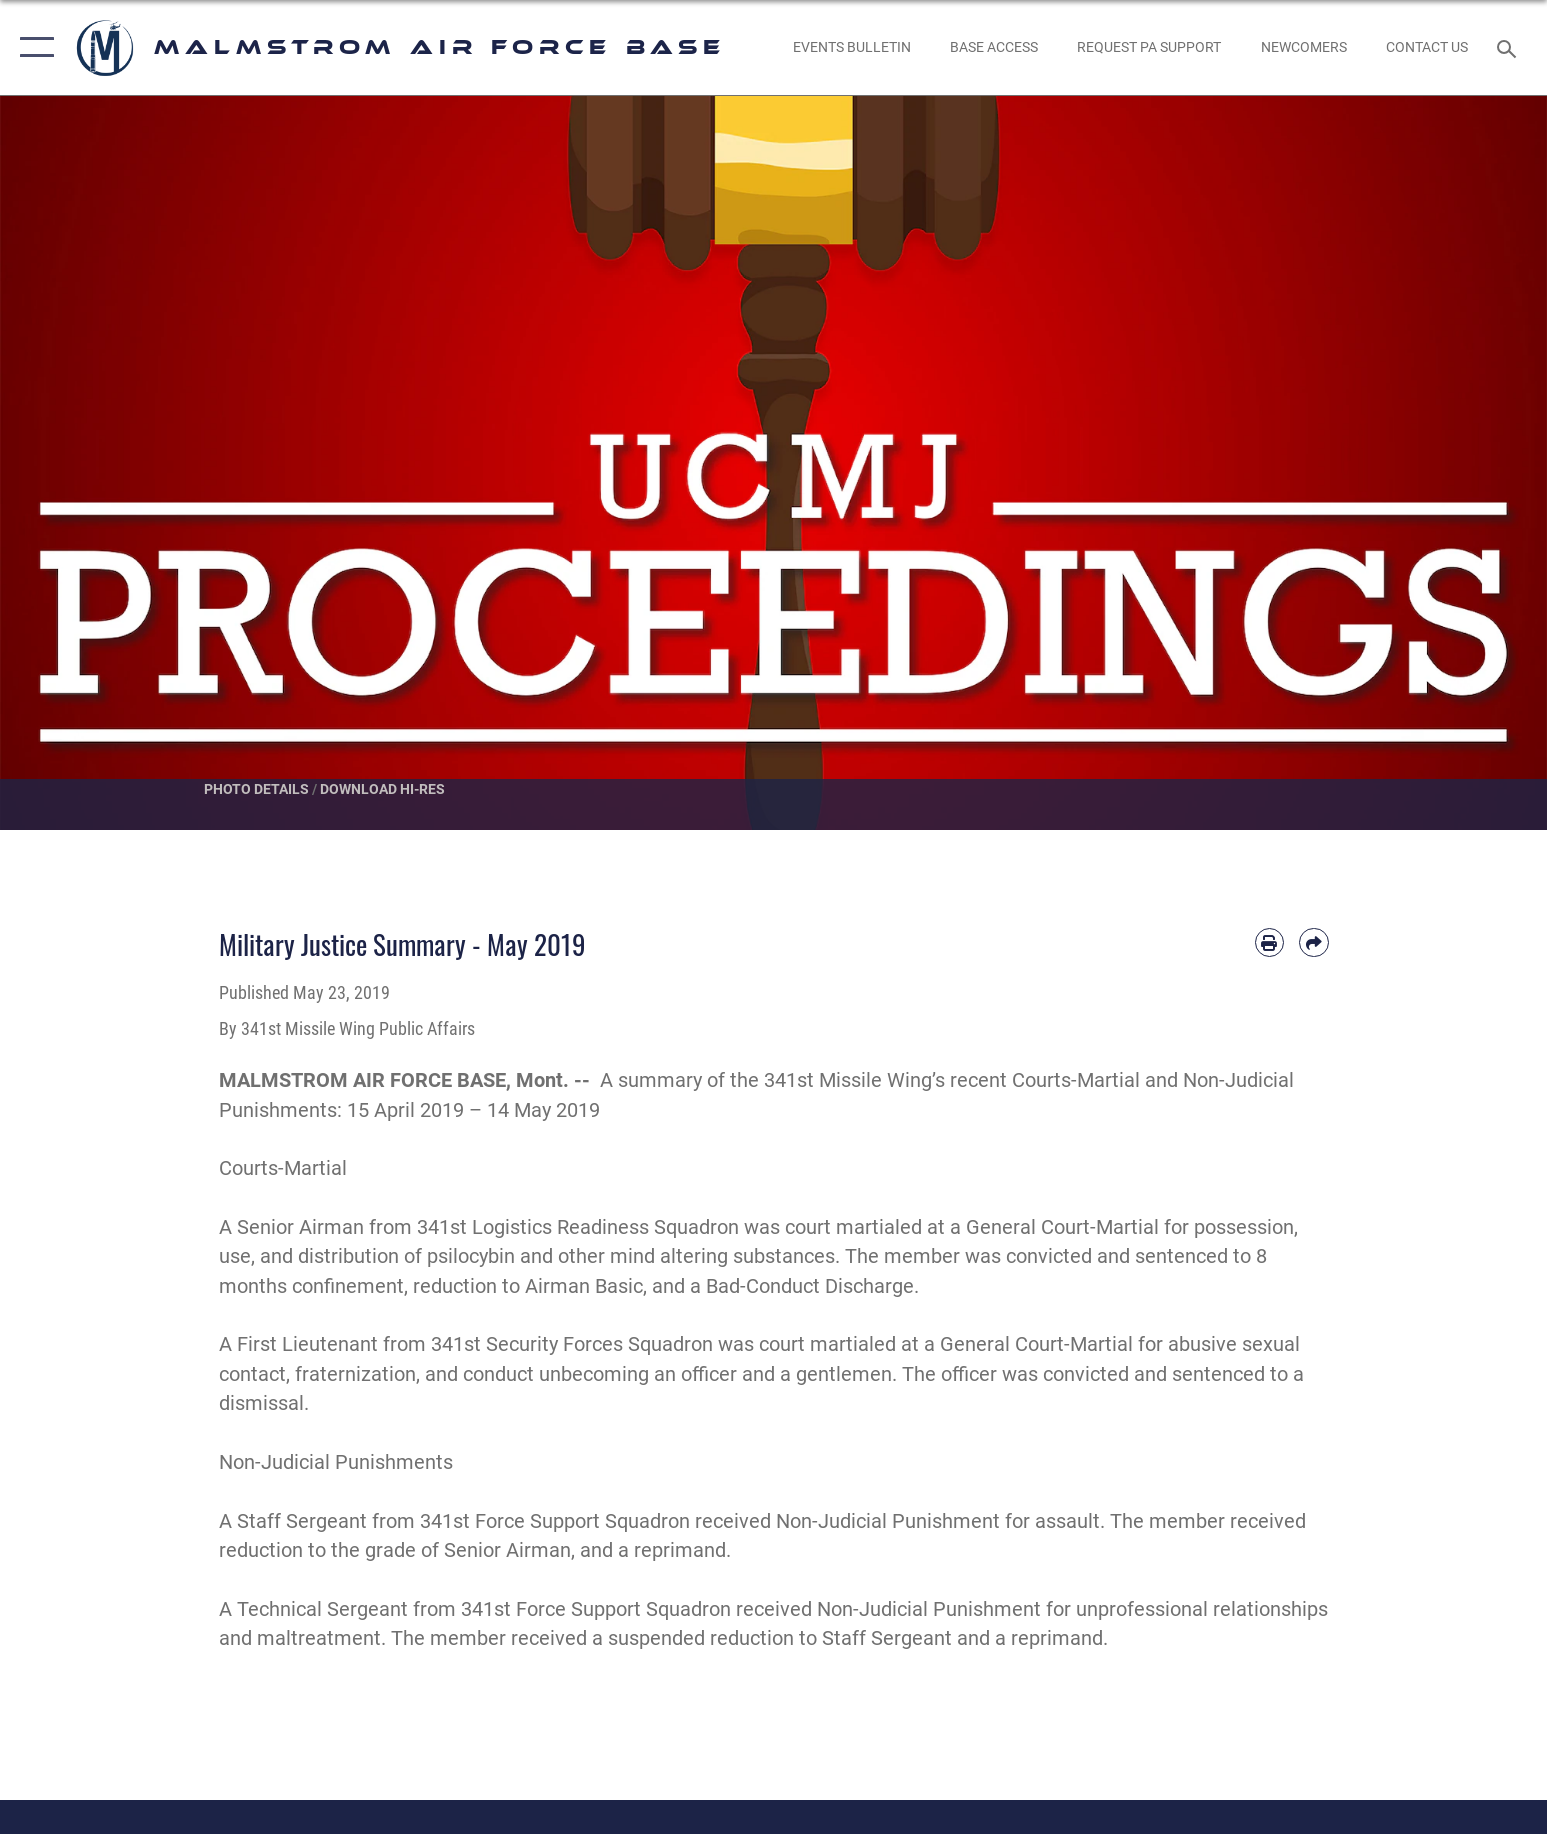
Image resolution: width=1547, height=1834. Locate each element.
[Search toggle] (1509, 47)
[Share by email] (1313, 942)
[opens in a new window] (1149, 48)
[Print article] (1269, 942)
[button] (32, 47)
